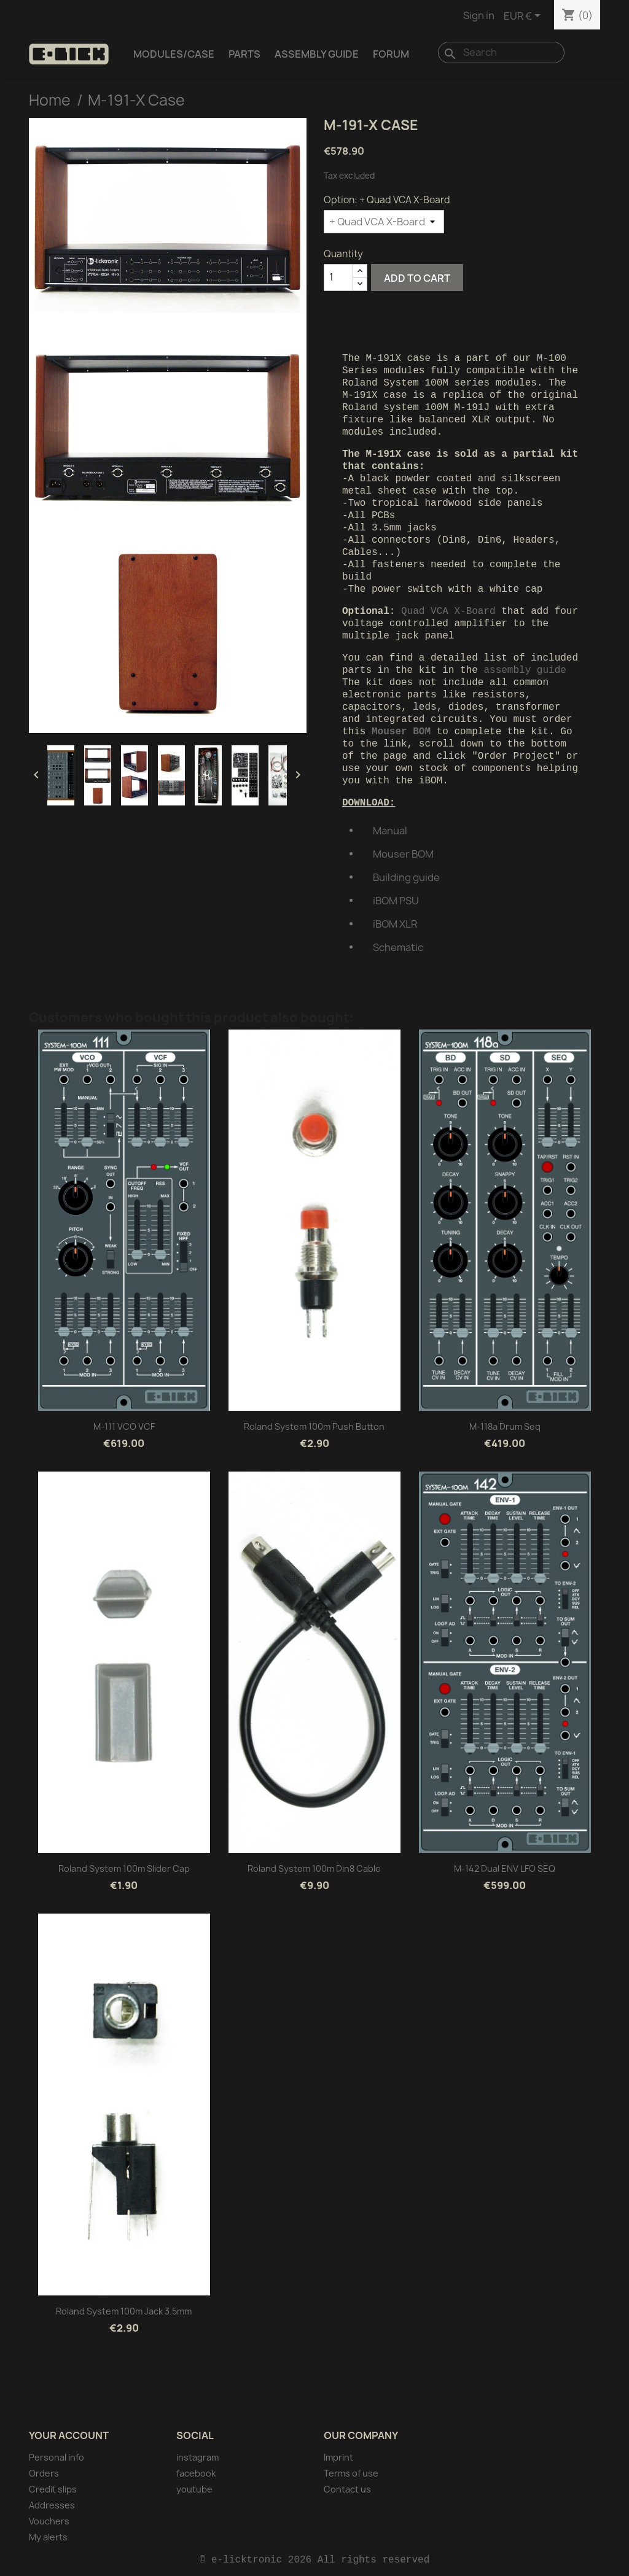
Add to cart (417, 278)
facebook (196, 2473)
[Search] (501, 52)
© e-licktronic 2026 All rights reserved (314, 2560)
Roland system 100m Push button (314, 1426)
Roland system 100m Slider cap (124, 1868)
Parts (244, 54)
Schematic (398, 947)
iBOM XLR (395, 924)
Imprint (338, 2457)
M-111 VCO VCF (124, 1426)
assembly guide (524, 670)
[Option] (384, 221)
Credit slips (53, 2489)
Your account (69, 2435)
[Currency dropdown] (524, 16)
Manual (390, 830)
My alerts (48, 2537)
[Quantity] (338, 277)
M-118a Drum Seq (505, 1426)
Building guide (406, 877)
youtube (194, 2489)
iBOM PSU (396, 900)
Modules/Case (173, 54)
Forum (391, 54)
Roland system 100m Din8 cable (314, 1868)
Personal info (56, 2457)
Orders (44, 2473)
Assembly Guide (317, 54)
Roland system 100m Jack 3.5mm (124, 2311)
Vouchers (49, 2521)
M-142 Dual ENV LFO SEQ (504, 1868)
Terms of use (351, 2473)
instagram (197, 2457)
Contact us (347, 2489)
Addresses (52, 2505)
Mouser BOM (403, 854)
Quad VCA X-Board (448, 611)
